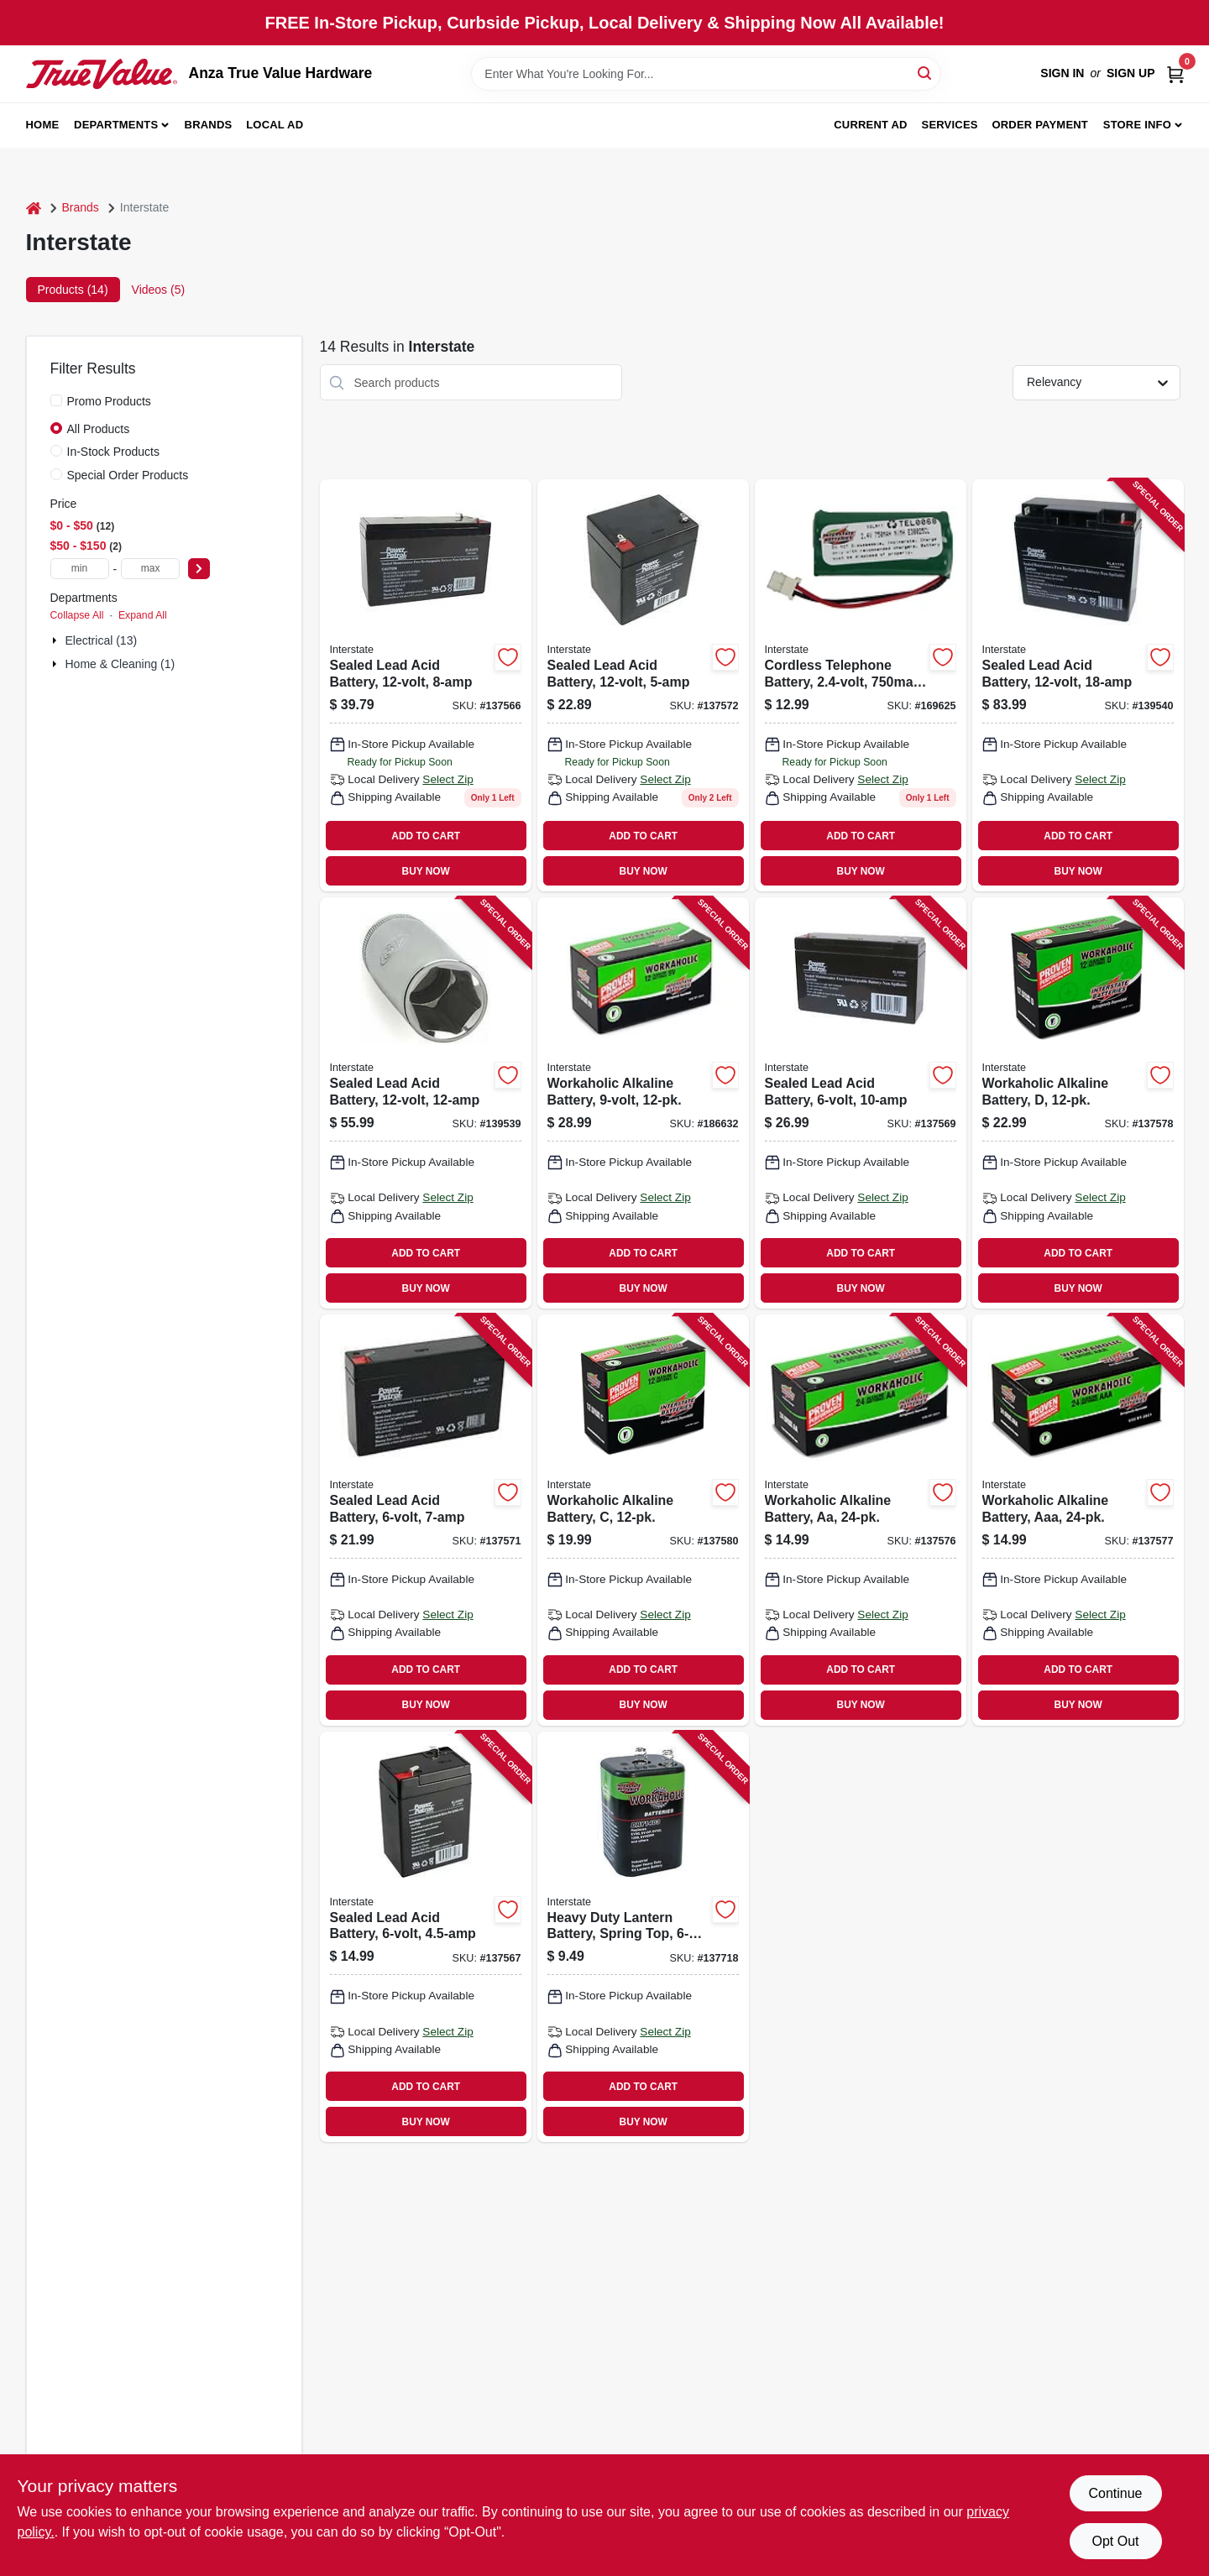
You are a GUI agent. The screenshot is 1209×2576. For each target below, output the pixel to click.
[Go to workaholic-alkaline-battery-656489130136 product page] (1078, 1103)
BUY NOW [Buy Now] (426, 871)
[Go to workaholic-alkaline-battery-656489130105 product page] (643, 1520)
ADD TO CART (425, 836)
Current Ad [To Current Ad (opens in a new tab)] (870, 124)
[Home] (33, 208)
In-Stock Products (113, 451)
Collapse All (77, 615)
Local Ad (274, 124)
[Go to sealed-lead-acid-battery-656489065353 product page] (425, 1520)
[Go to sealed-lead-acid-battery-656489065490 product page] (860, 1103)
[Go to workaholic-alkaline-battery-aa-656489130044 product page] (860, 1520)
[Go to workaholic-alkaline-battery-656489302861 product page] (643, 1103)
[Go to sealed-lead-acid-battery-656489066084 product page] (425, 685)
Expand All (142, 615)
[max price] (150, 568)
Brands (209, 124)
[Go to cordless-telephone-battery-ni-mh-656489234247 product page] (860, 685)
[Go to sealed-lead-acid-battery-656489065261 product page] (425, 1937)
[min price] (79, 568)
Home (43, 124)
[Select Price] (199, 568)
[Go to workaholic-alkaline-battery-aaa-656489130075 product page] (1078, 1520)
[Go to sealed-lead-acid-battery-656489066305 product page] (1078, 685)
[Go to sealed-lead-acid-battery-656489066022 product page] (643, 685)
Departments (116, 124)
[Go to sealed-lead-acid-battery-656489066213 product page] (425, 1103)
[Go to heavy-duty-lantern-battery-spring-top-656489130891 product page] (643, 1937)
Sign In (1062, 73)
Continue (1115, 2493)
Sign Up (1131, 73)
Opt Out (1114, 2541)
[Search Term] (706, 74)
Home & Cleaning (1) (120, 664)
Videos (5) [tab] (159, 289)
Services (950, 124)
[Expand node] (56, 640)
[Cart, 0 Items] (1175, 73)
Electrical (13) (101, 640)
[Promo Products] (56, 400)
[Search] (925, 72)
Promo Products (109, 401)
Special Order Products (128, 475)
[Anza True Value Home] (101, 74)
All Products (98, 429)
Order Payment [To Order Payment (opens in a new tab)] (1040, 124)
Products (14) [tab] (73, 289)
